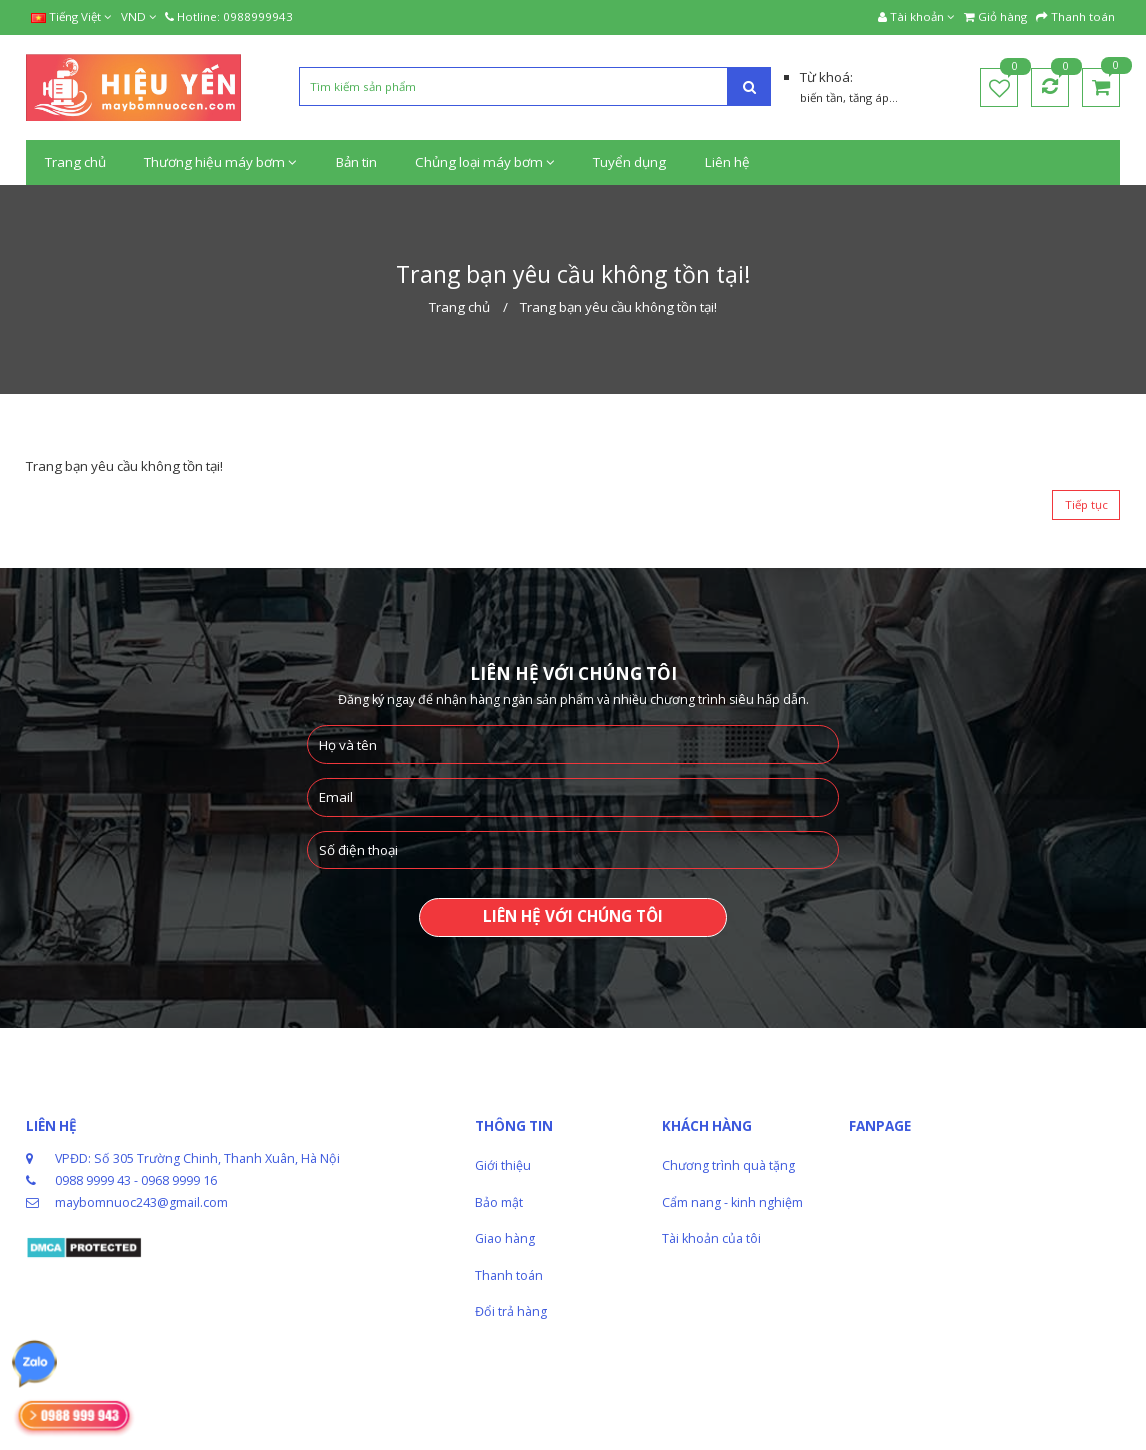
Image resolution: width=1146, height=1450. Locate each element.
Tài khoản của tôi (711, 1238)
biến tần (821, 97)
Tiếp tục (1086, 504)
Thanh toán (509, 1275)
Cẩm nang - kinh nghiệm (732, 1202)
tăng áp (869, 97)
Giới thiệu (503, 1165)
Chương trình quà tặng (728, 1165)
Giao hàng (505, 1238)
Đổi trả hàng (511, 1311)
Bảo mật (499, 1202)
